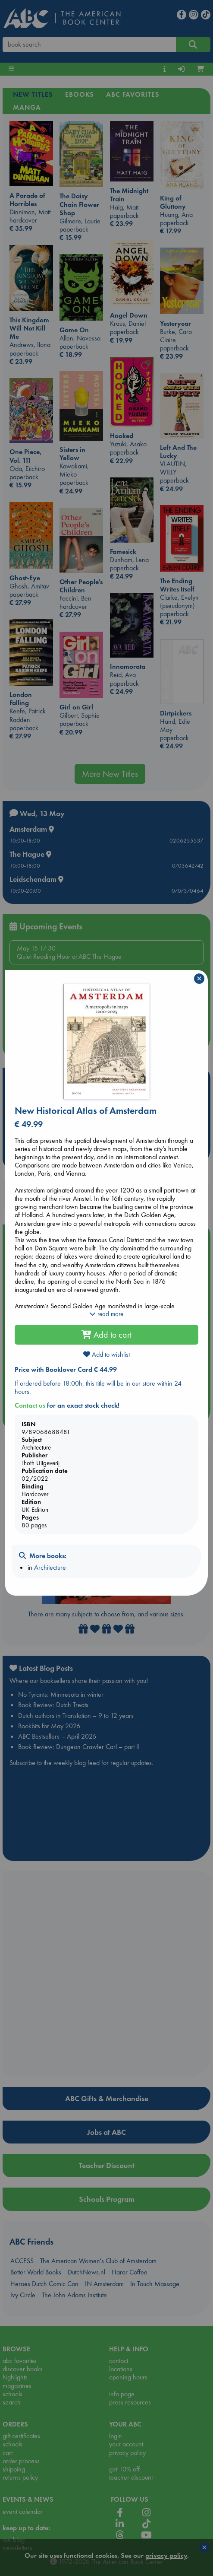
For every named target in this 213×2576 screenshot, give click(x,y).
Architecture (50, 1567)
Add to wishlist (106, 1354)
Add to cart (106, 1334)
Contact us (30, 1405)
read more (106, 1314)
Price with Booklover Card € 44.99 (66, 1369)
